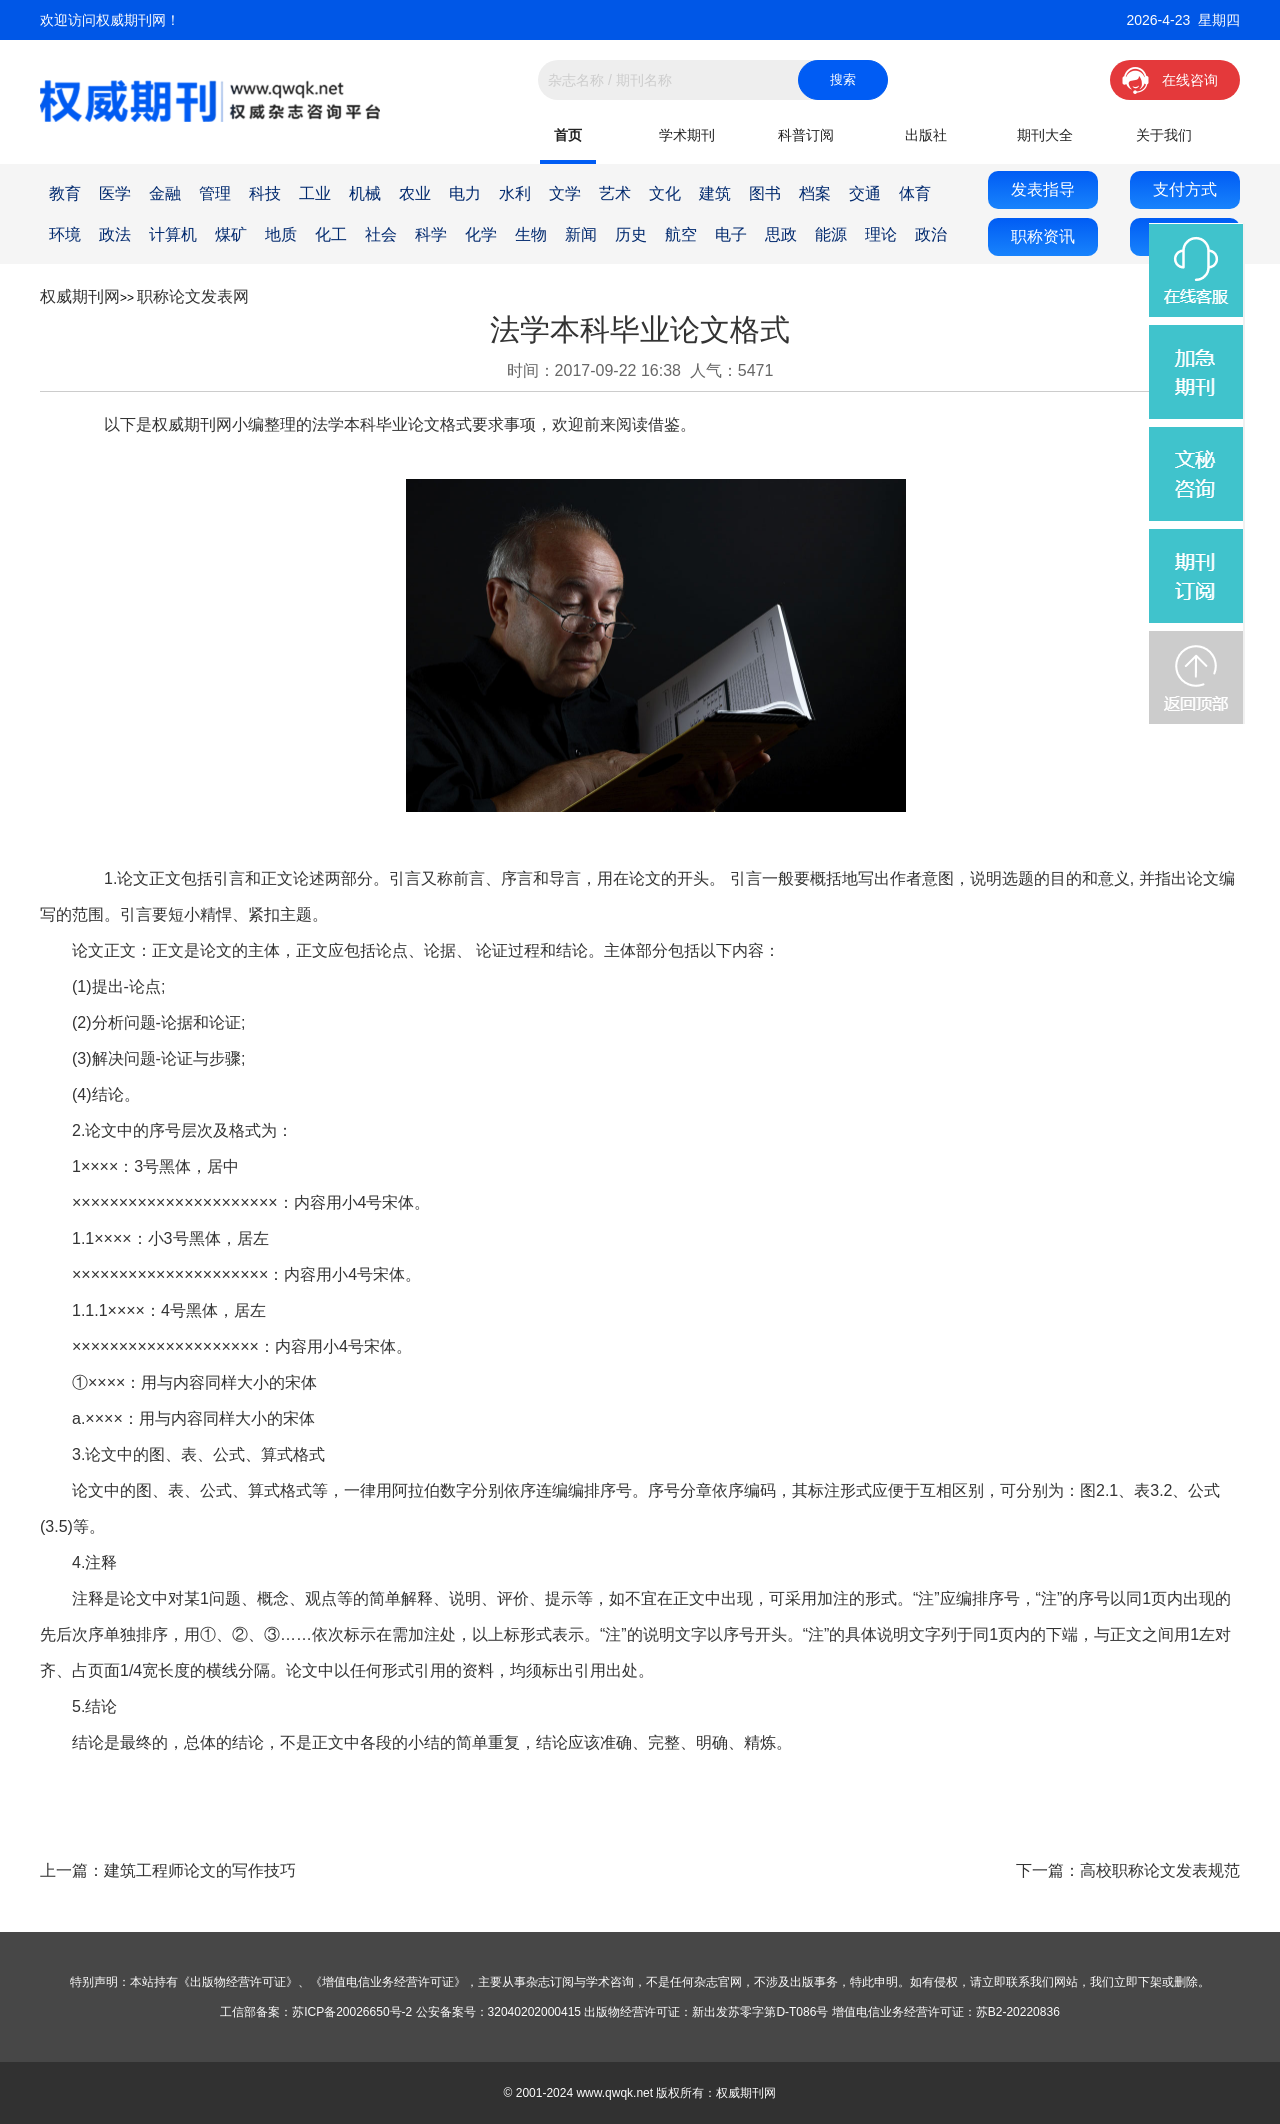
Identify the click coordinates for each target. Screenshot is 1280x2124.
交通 (865, 193)
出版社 (926, 135)
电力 (465, 193)
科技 (265, 193)
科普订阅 (806, 135)
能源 (831, 234)
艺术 (615, 193)
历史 (631, 234)
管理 (215, 193)
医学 (115, 193)
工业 (315, 193)
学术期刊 (687, 135)
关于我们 (1164, 135)
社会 (381, 234)
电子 (731, 234)
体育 (915, 193)
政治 (931, 234)
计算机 (173, 234)
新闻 (581, 234)
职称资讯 (1043, 236)
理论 (881, 234)
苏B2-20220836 (1018, 2012)
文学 (565, 193)
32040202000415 (534, 2012)
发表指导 (1043, 189)
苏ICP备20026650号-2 (352, 2012)
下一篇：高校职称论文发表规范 (1128, 1870)
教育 (65, 193)
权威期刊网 (80, 296)
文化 (665, 193)
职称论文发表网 (193, 296)
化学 (481, 234)
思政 (781, 234)
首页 (568, 135)
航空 (681, 234)
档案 (815, 193)
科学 (431, 234)
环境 (65, 234)
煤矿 (231, 234)
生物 (531, 234)
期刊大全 (1045, 135)
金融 (165, 193)
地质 (281, 234)
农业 (415, 193)
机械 (365, 193)
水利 (515, 193)
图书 (765, 193)
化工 (331, 234)
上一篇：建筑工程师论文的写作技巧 (168, 1870)
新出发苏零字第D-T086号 (760, 2012)
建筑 (715, 193)
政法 (115, 234)
